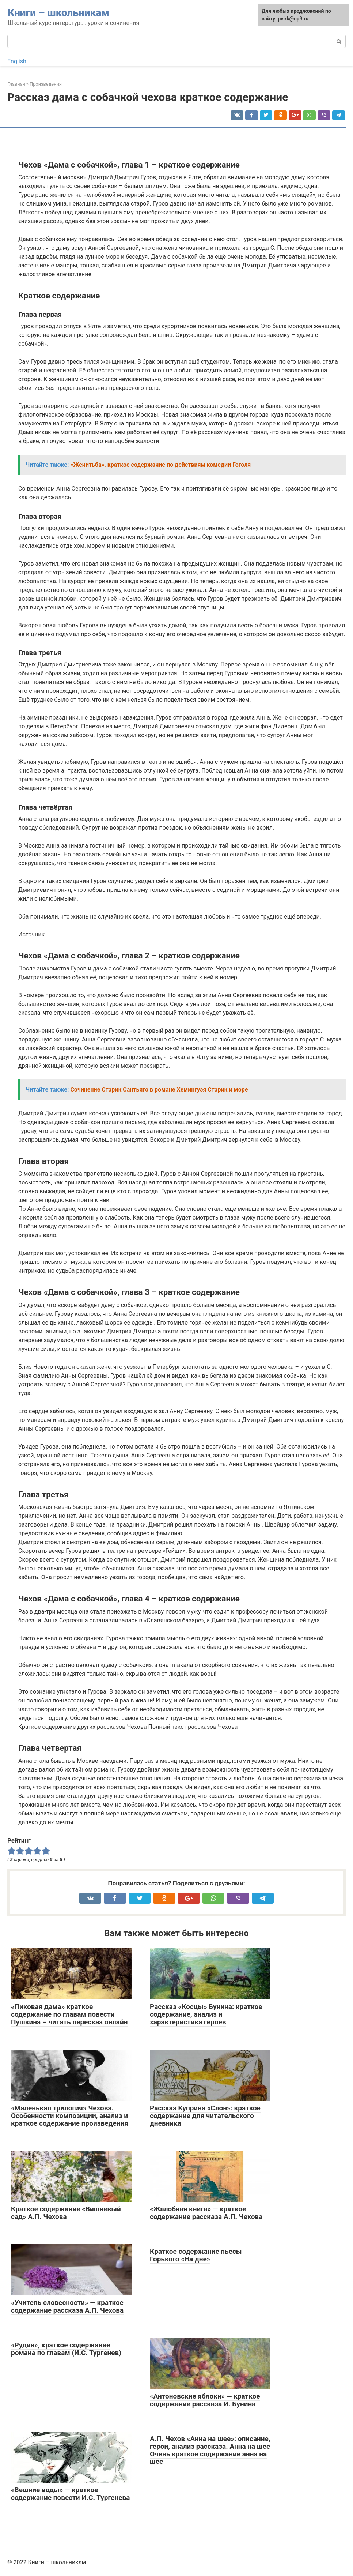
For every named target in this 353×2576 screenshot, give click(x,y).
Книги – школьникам (58, 13)
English (16, 61)
